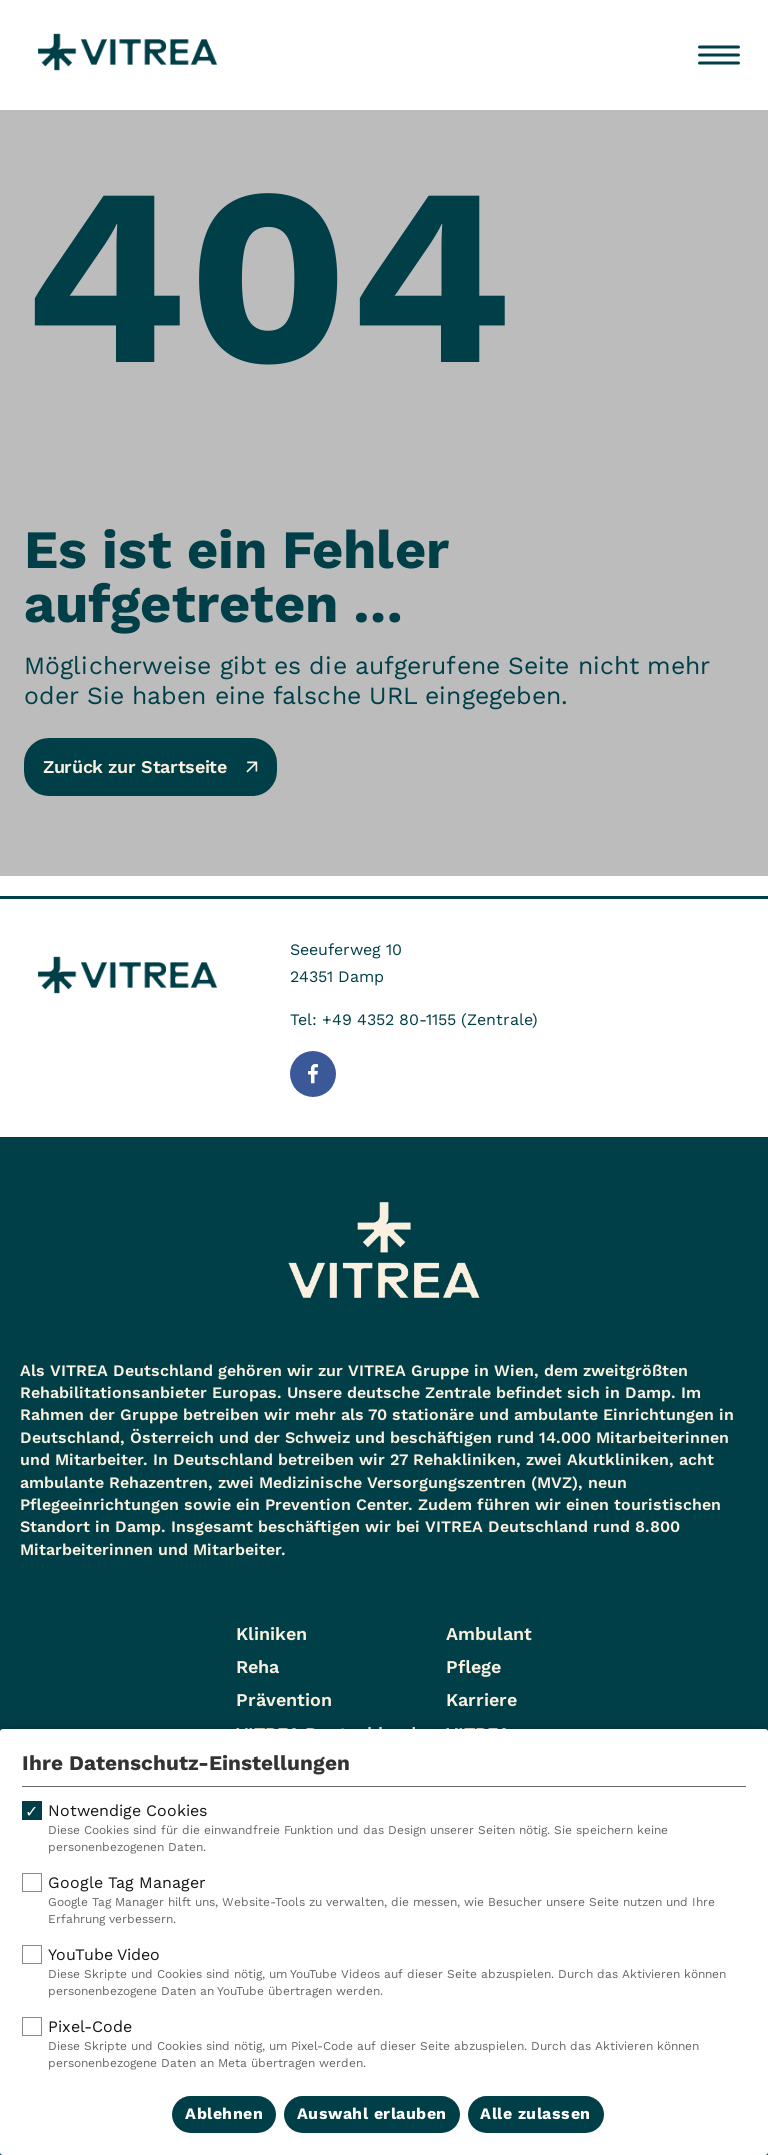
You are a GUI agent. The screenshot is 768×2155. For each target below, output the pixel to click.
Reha (257, 1666)
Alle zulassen (535, 2113)
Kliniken (271, 1633)
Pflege (473, 1666)
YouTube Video (383, 1972)
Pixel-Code (383, 2044)
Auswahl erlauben (372, 2113)
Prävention (284, 1699)
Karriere (481, 1699)
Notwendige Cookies (383, 1828)
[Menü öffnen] (719, 55)
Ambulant (489, 1633)
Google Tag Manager (383, 1900)
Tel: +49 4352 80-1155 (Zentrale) (414, 1019)
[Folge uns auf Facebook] (313, 1074)
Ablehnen (224, 2113)
